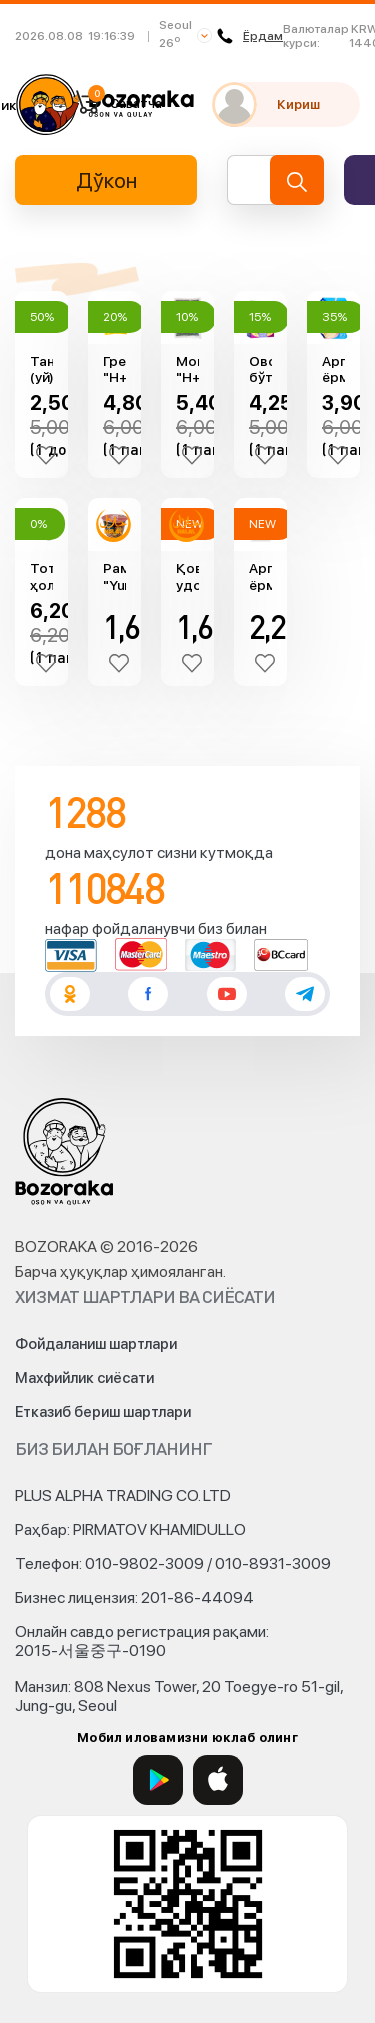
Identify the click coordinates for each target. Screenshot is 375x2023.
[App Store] (218, 1780)
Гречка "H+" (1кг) (114, 370)
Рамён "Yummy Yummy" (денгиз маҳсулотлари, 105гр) (114, 577)
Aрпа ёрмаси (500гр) (260, 577)
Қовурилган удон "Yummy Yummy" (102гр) (187, 577)
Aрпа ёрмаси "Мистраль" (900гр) (333, 370)
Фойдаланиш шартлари (96, 1344)
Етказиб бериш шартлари (103, 1412)
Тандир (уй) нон (41, 370)
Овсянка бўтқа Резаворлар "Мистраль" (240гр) (260, 370)
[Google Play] (158, 1780)
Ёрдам (250, 36)
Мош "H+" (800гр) (187, 370)
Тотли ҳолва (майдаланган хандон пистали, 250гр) (41, 577)
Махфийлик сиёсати (84, 1378)
